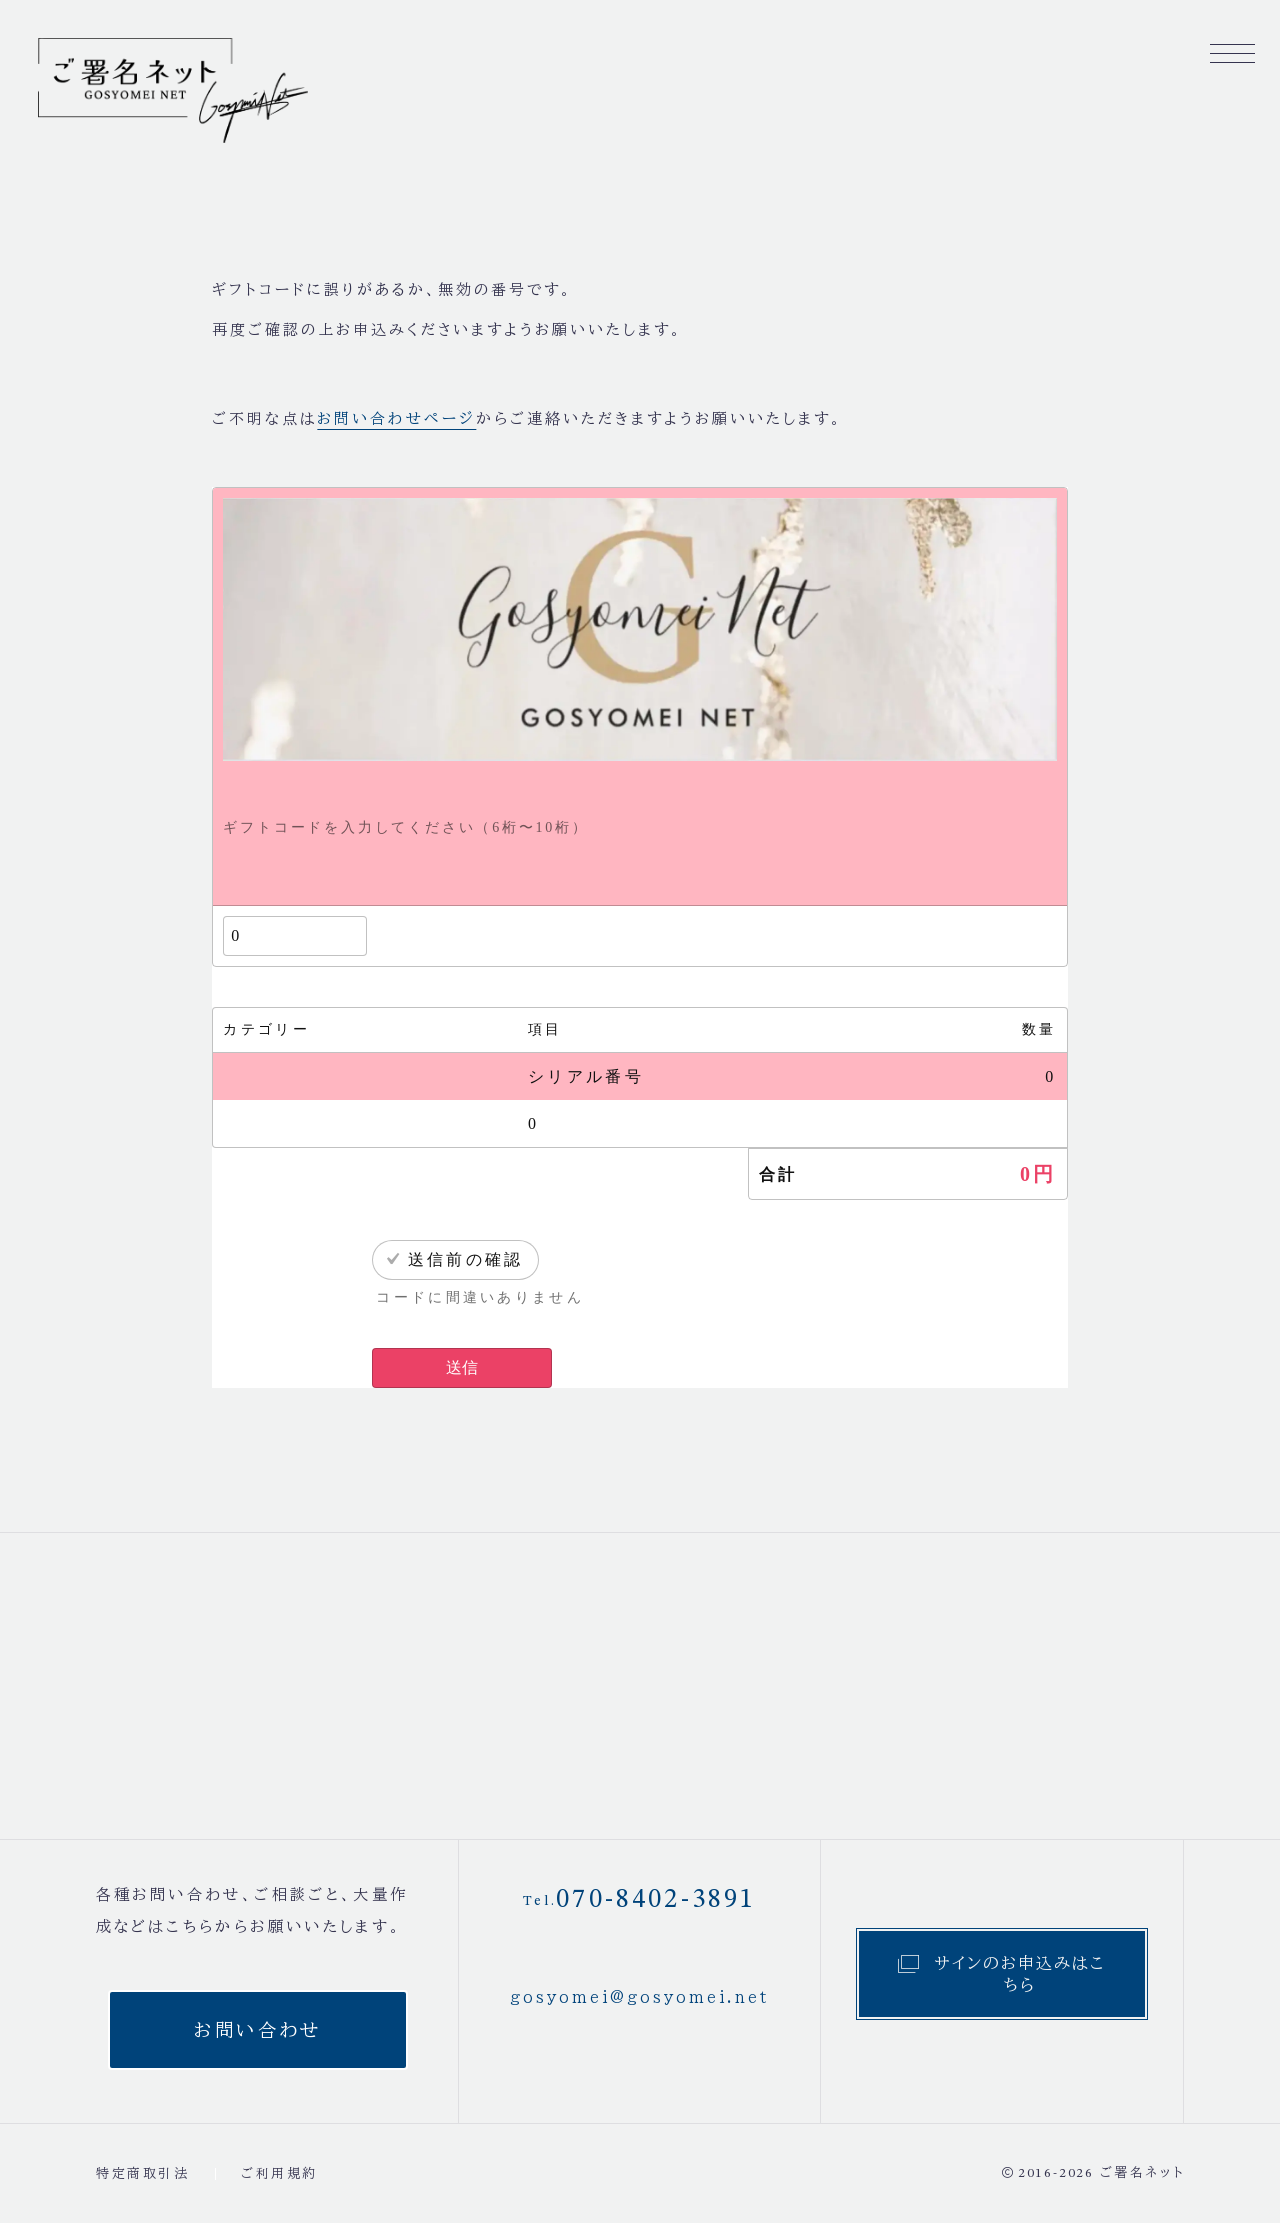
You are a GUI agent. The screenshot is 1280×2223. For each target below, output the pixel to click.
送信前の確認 (466, 1259)
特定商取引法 (143, 2173)
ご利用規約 (279, 2173)
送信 (462, 1367)
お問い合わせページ (396, 418)
